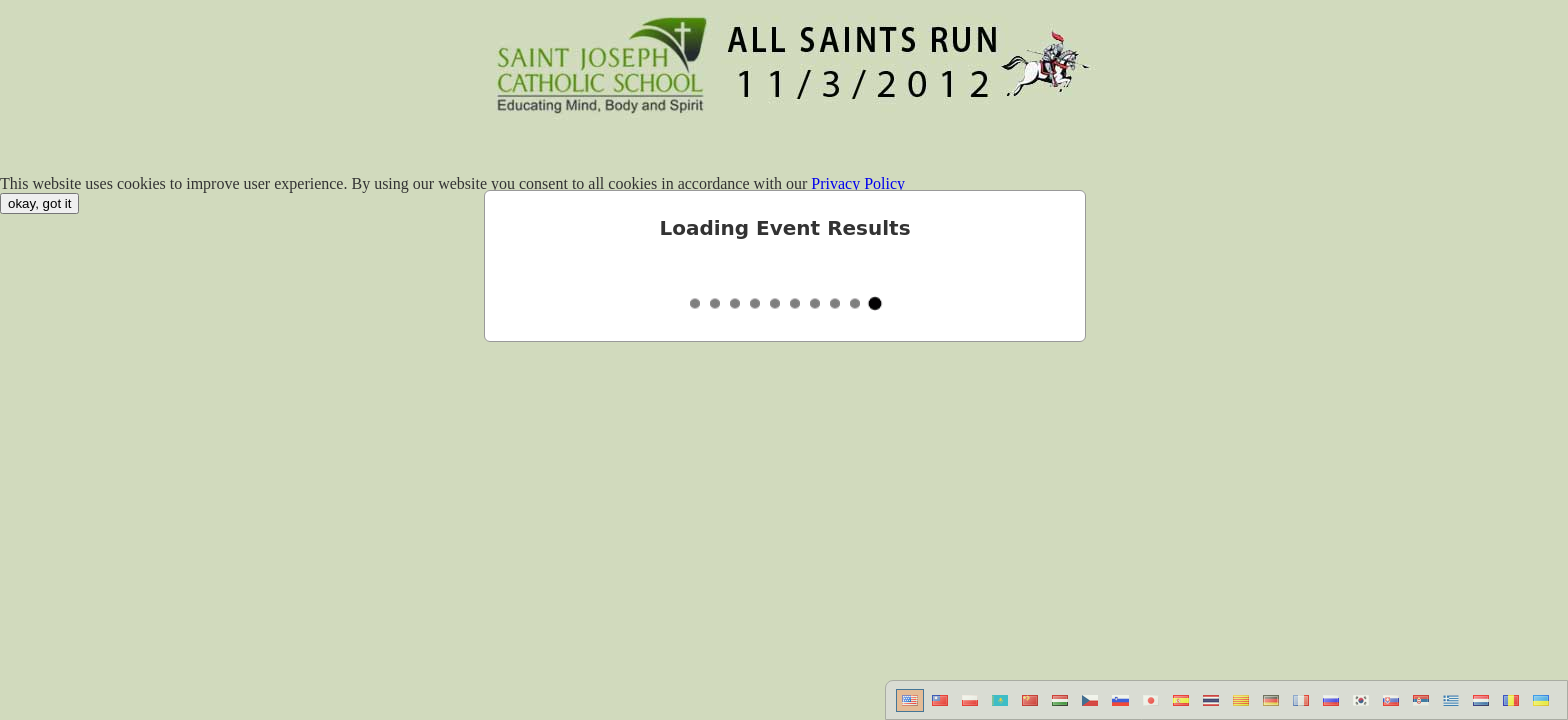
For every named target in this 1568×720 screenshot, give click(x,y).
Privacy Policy (858, 183)
